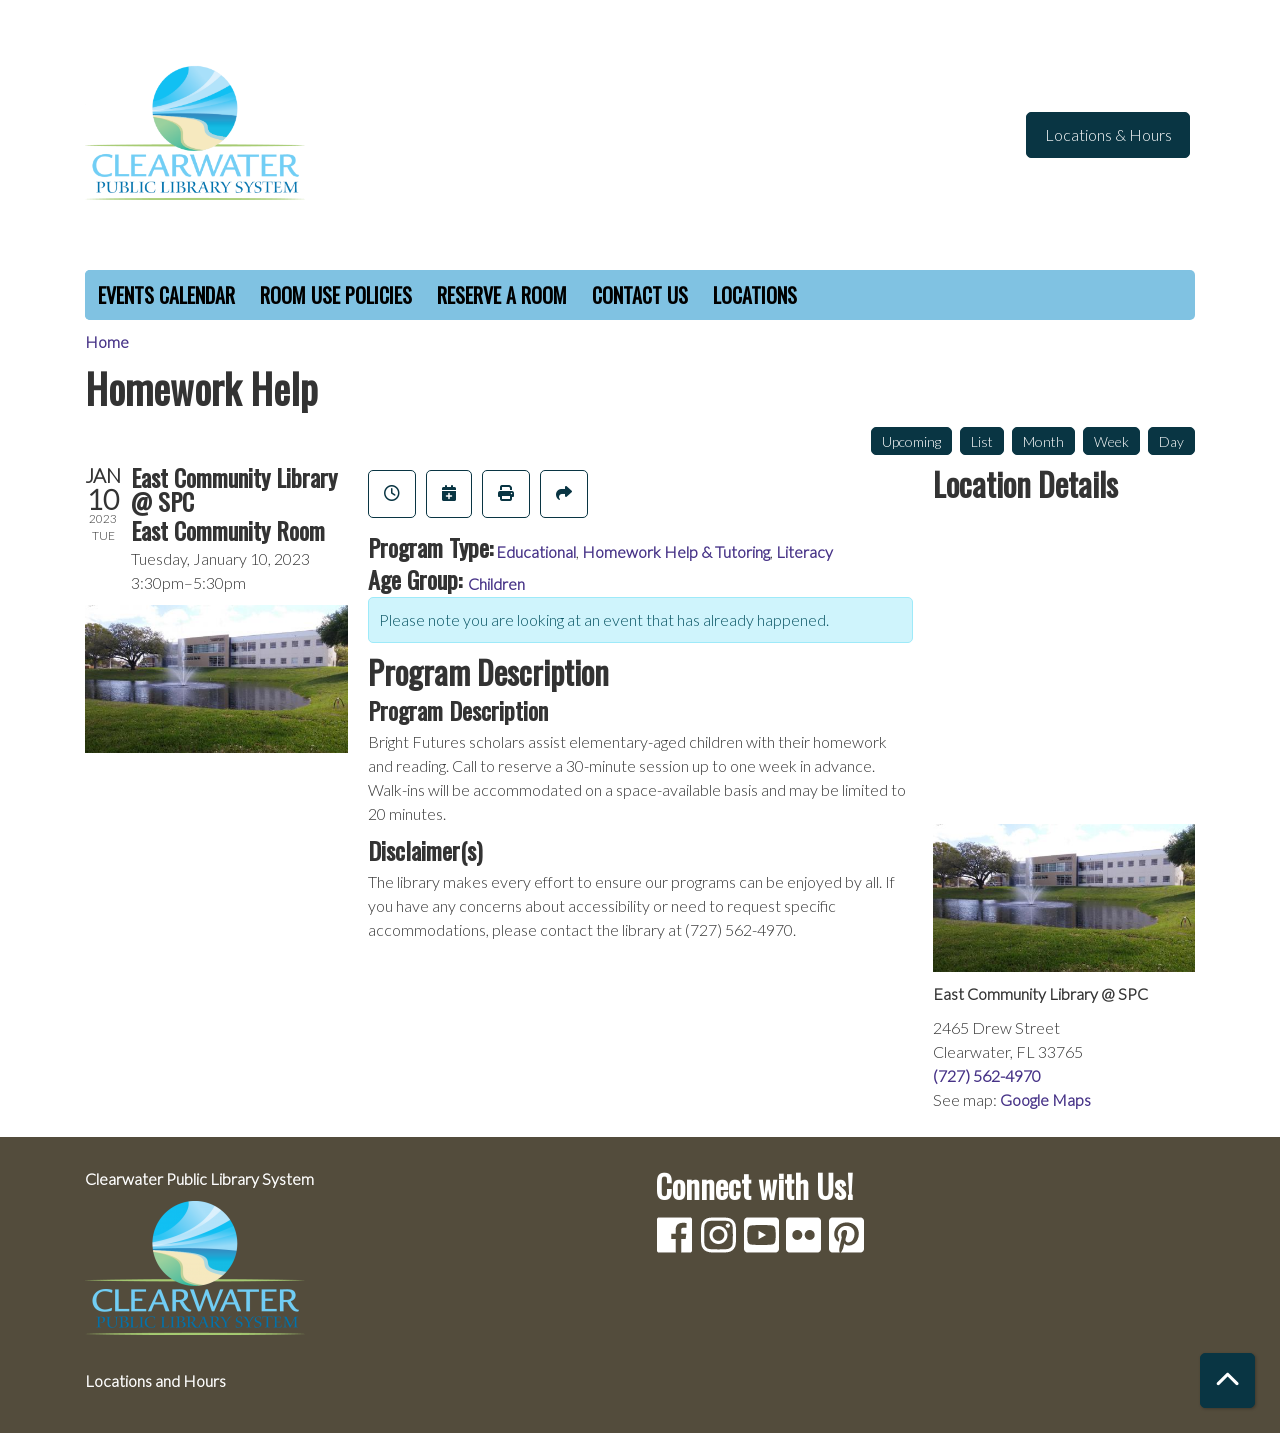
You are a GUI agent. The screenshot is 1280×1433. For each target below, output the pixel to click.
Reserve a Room (502, 295)
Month (1043, 441)
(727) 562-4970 (987, 1075)
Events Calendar (166, 295)
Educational (536, 551)
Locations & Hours (1108, 134)
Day (1171, 441)
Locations (755, 295)
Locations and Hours (155, 1380)
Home (107, 341)
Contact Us (640, 295)
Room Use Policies (336, 295)
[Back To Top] (1227, 1380)
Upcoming (911, 441)
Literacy (804, 551)
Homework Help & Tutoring (676, 551)
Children (496, 583)
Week (1111, 441)
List (982, 441)
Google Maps (1045, 1099)
